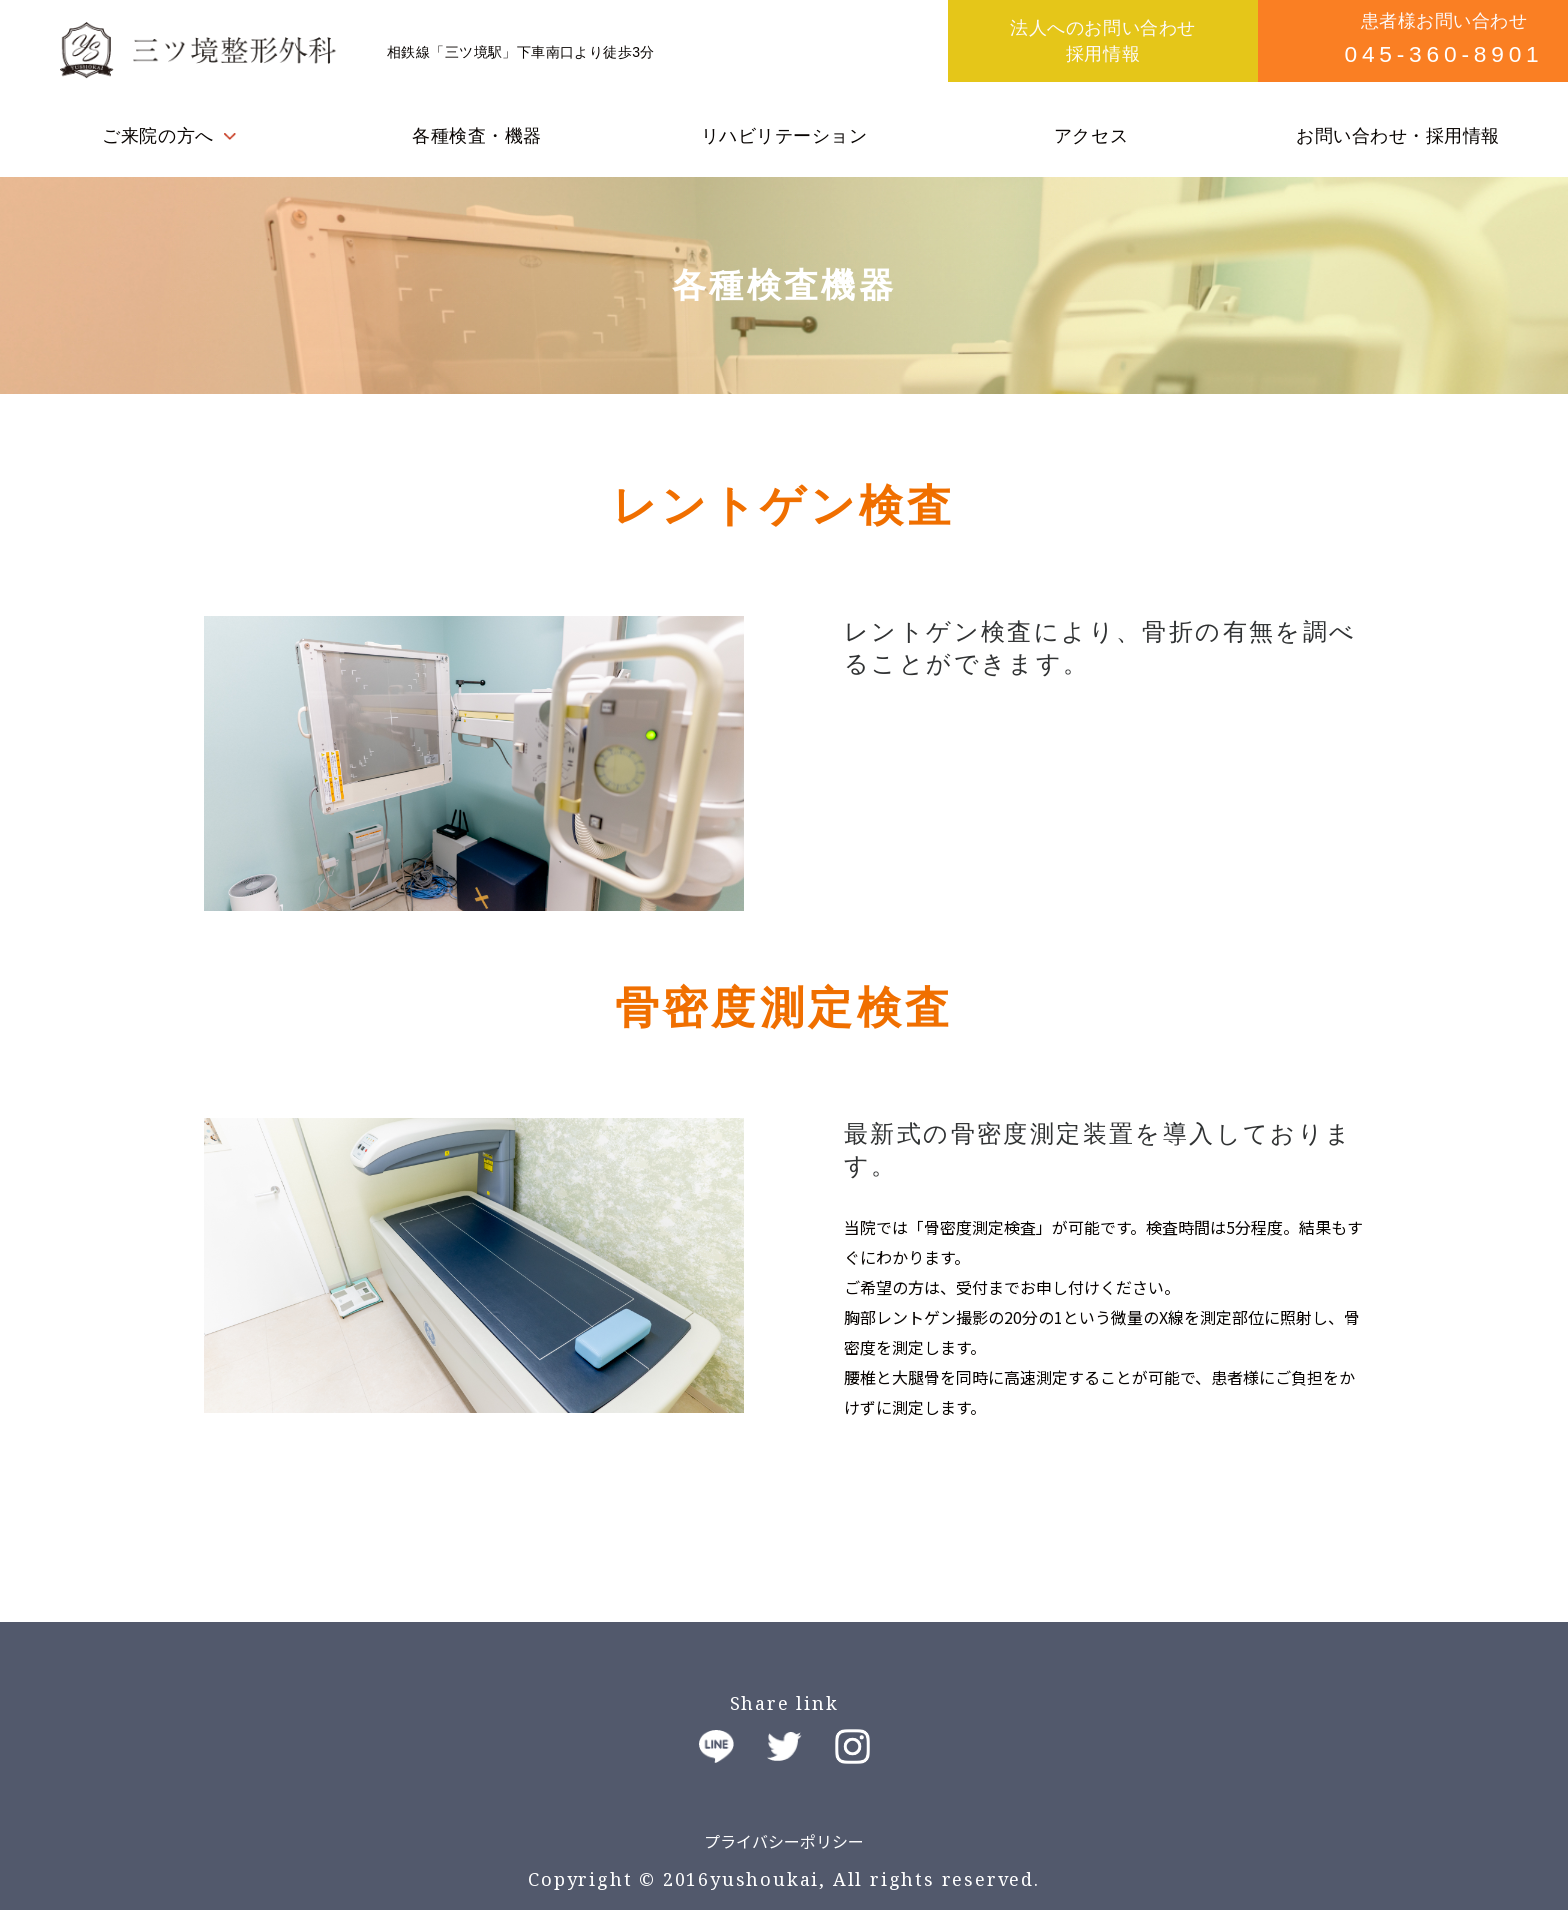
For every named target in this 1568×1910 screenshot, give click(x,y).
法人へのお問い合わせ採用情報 (1102, 41)
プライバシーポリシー (784, 1841)
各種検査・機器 (477, 136)
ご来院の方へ (157, 136)
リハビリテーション (784, 136)
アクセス (1091, 136)
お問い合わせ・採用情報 (1398, 136)
